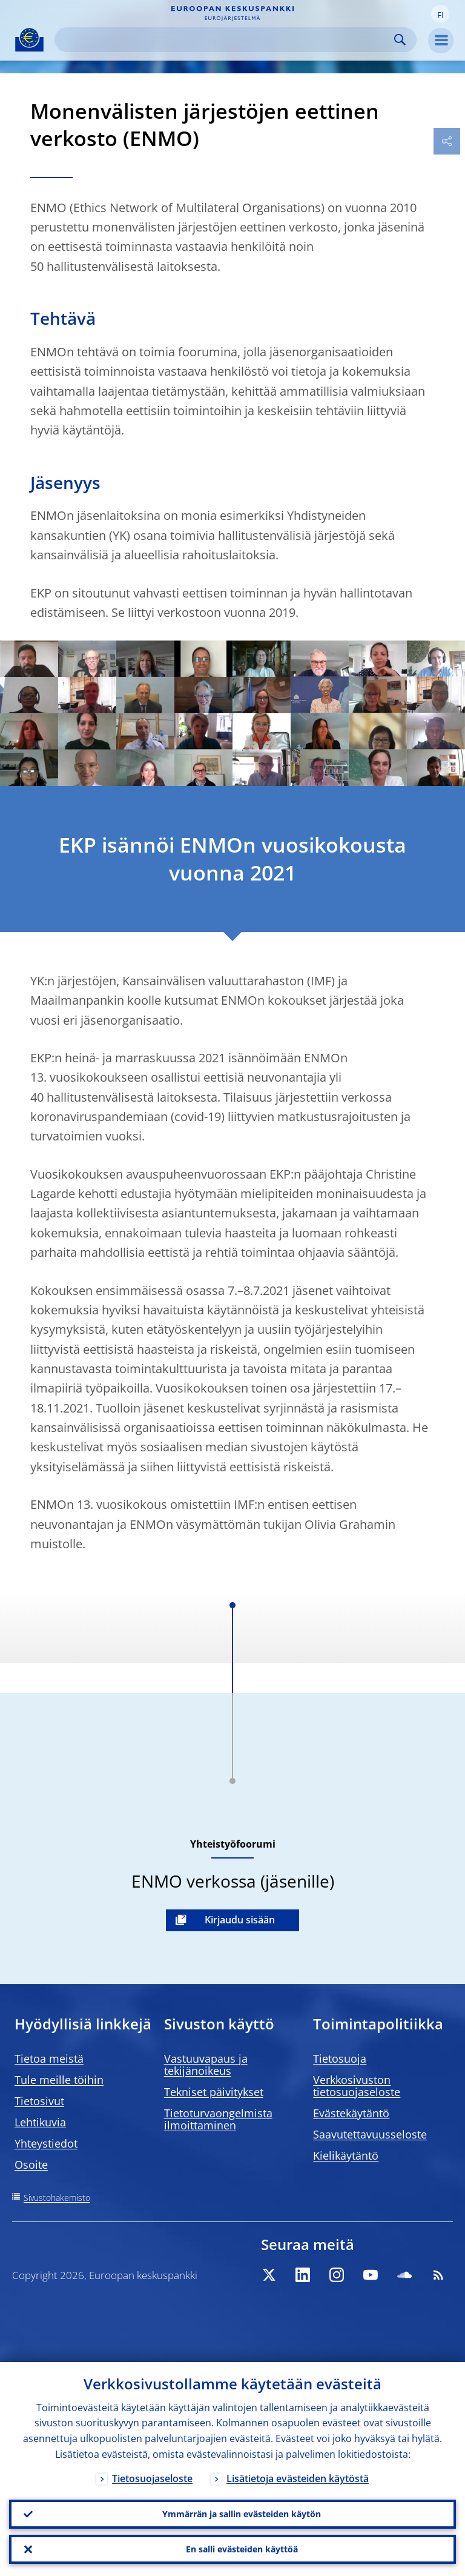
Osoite (31, 2164)
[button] (440, 14)
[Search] (226, 39)
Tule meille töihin (59, 2079)
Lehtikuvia (40, 2122)
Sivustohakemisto (57, 2197)
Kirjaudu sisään (240, 1919)
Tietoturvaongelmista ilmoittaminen (218, 2119)
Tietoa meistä (49, 2058)
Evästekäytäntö (351, 2113)
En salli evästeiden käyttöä (242, 2549)
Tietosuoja (339, 2058)
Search (400, 39)
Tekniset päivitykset (213, 2092)
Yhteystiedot (46, 2143)
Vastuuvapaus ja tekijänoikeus (206, 2064)
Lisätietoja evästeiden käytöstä (297, 2478)
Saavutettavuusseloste (370, 2134)
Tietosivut (39, 2101)
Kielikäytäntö (345, 2155)
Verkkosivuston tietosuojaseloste (356, 2085)
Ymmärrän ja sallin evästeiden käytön (241, 2514)
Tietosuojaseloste (152, 2478)
